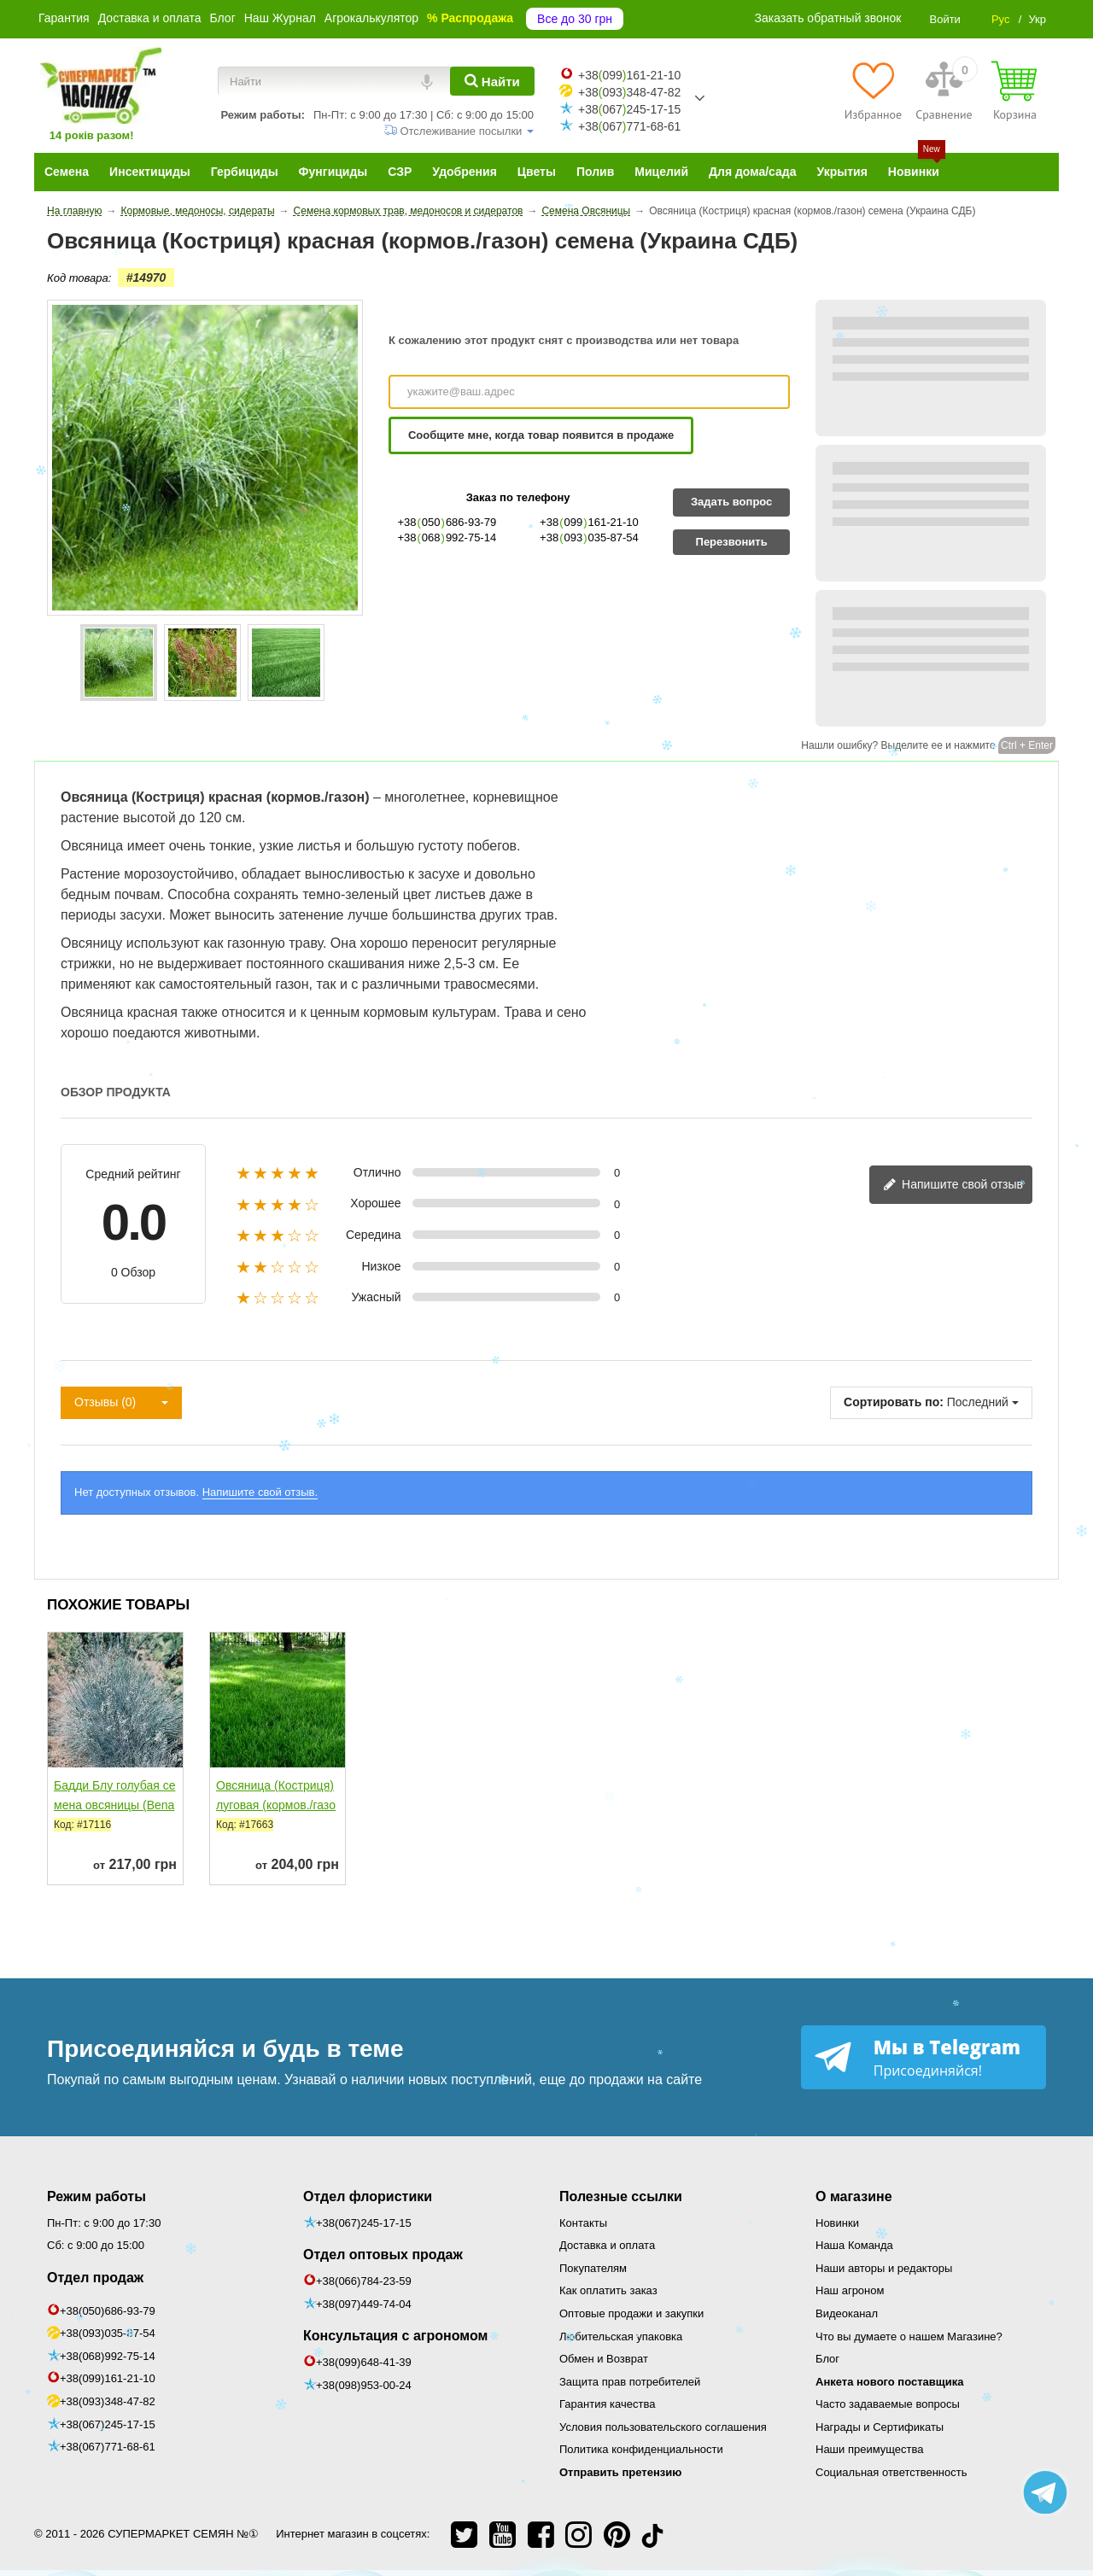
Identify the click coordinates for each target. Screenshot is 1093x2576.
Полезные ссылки (620, 2196)
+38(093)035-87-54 (107, 2333)
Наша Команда (854, 2245)
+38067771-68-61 (629, 126)
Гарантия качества (607, 2404)
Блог (222, 18)
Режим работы (96, 2196)
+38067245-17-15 (629, 109)
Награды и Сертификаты (879, 2427)
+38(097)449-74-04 (364, 2304)
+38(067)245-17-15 (107, 2424)
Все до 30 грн (574, 19)
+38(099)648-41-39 (364, 2362)
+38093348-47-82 (629, 92)
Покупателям (593, 2268)
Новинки (837, 2223)
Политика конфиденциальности (641, 2449)
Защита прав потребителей (629, 2381)
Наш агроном (849, 2290)
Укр (1037, 19)
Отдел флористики (367, 2196)
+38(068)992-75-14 (107, 2356)
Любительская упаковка (620, 2336)
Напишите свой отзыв (953, 1185)
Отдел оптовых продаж (383, 2254)
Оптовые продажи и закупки (631, 2313)
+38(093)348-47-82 (107, 2401)
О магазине (853, 2196)
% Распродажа (470, 18)
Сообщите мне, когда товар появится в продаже (541, 435)
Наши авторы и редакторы (883, 2268)
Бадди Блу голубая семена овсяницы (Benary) (114, 1805)
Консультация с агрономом (395, 2335)
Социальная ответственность (891, 2472)
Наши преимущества (869, 2449)
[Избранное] (873, 90)
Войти (944, 19)
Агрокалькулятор (371, 18)
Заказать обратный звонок (828, 18)
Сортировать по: (894, 1402)
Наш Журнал (280, 18)
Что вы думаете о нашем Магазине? (908, 2336)
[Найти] (492, 81)
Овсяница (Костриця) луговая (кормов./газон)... (276, 1805)
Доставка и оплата (150, 18)
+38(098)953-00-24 (364, 2385)
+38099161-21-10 (629, 75)
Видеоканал (846, 2313)
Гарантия (64, 18)
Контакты (583, 2223)
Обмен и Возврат (603, 2358)
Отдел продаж (95, 2277)
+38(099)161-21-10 (107, 2378)
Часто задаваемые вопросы (887, 2404)
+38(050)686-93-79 (107, 2310)
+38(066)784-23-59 (364, 2281)
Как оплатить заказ (608, 2290)
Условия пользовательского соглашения (663, 2427)
